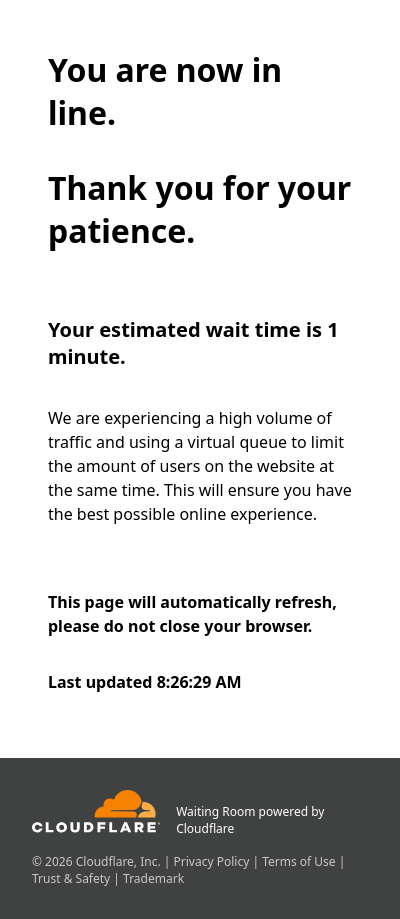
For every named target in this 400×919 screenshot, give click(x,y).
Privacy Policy (213, 861)
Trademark (153, 878)
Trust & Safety (72, 878)
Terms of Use (300, 861)
